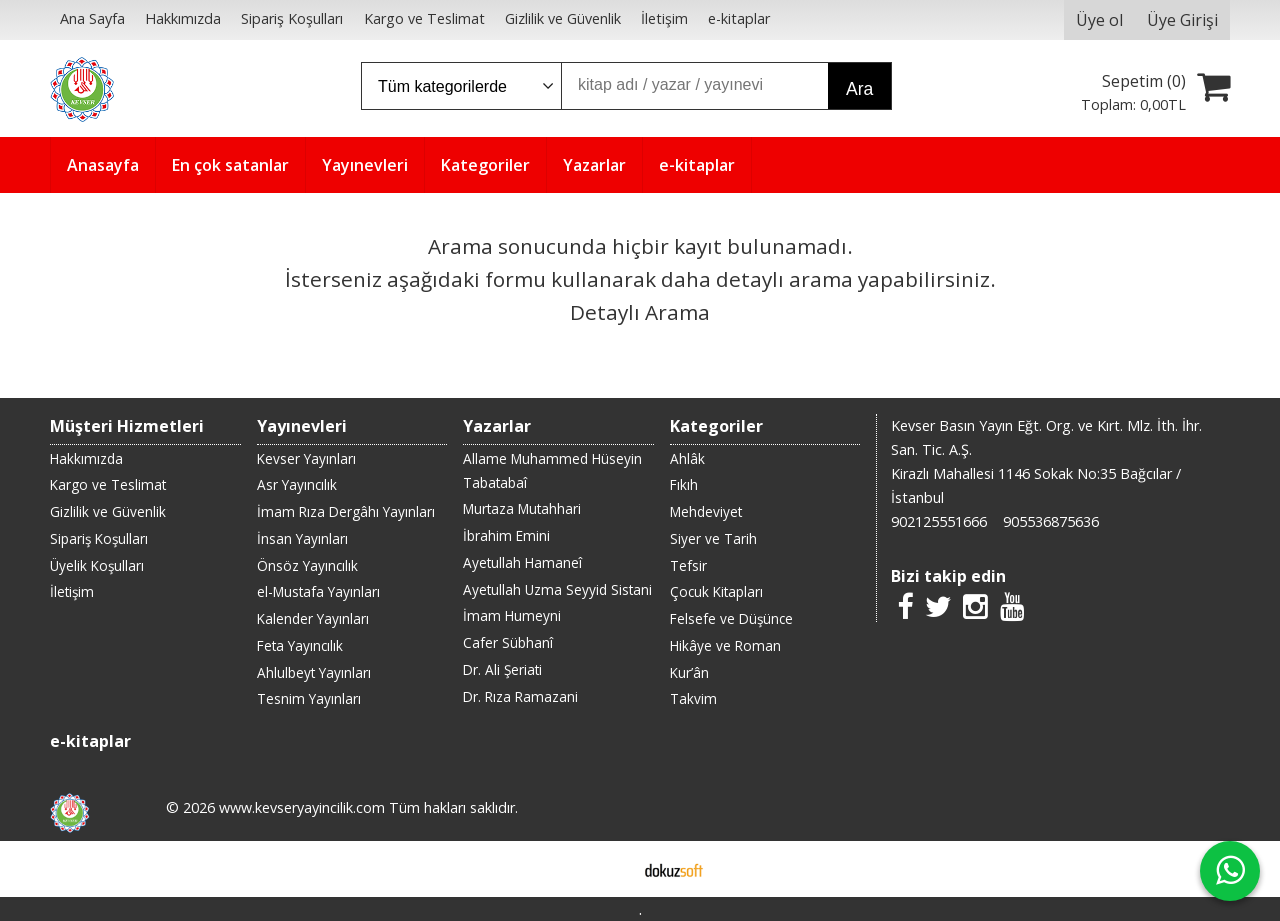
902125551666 (939, 521)
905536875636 (1051, 521)
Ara (859, 89)
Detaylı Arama (640, 312)
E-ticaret (608, 869)
